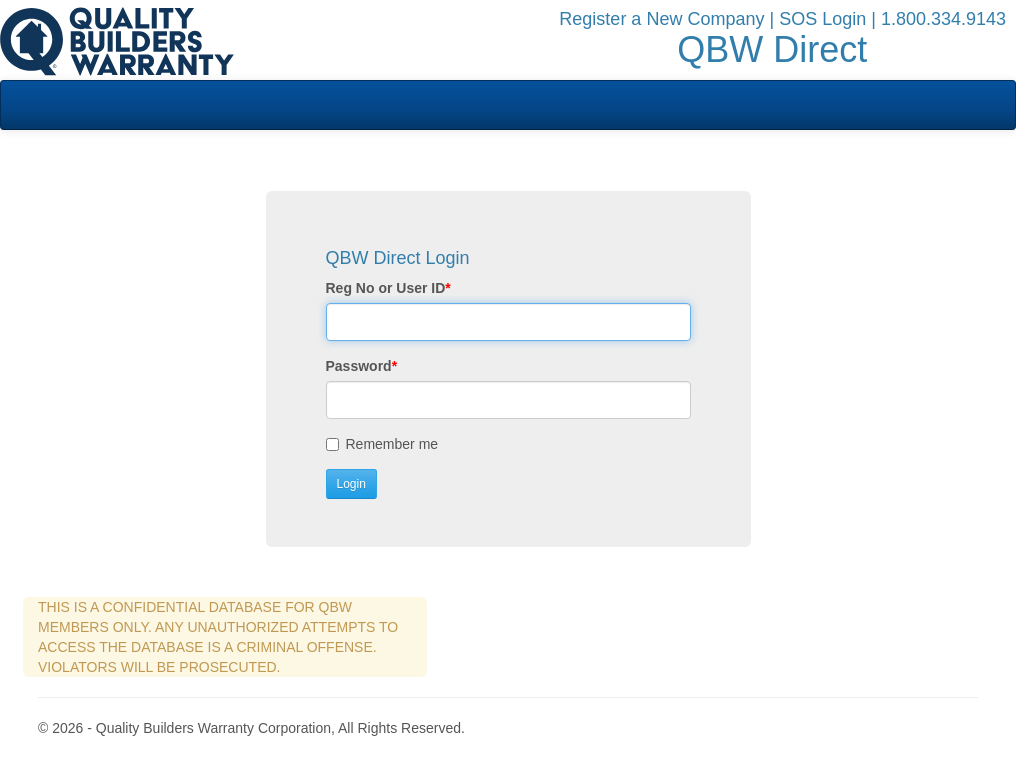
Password (362, 366)
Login (351, 484)
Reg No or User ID (388, 288)
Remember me (385, 444)
